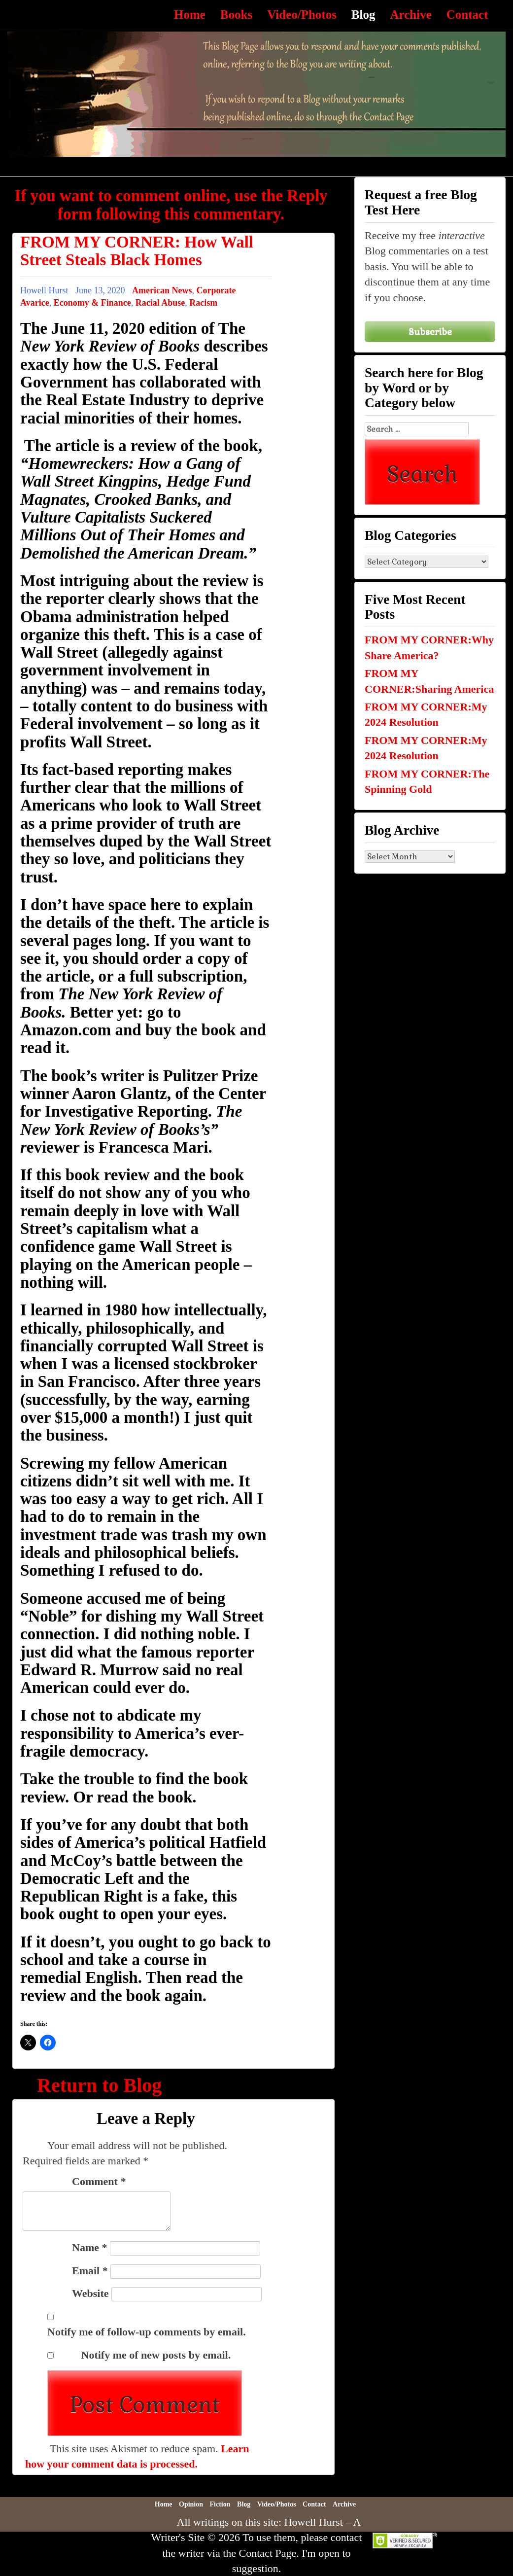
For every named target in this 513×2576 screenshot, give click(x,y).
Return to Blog (99, 2085)
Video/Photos (302, 14)
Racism (203, 303)
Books (236, 14)
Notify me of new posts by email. (156, 2355)
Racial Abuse (160, 303)
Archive (411, 14)
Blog (363, 14)
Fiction (220, 2504)
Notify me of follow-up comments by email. (146, 2332)
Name (89, 2247)
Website (90, 2293)
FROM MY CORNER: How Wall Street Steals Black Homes (136, 251)
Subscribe (430, 331)
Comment (99, 2181)
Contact (467, 14)
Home (189, 14)
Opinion (191, 2504)
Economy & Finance (92, 303)
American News (162, 290)
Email (90, 2270)
